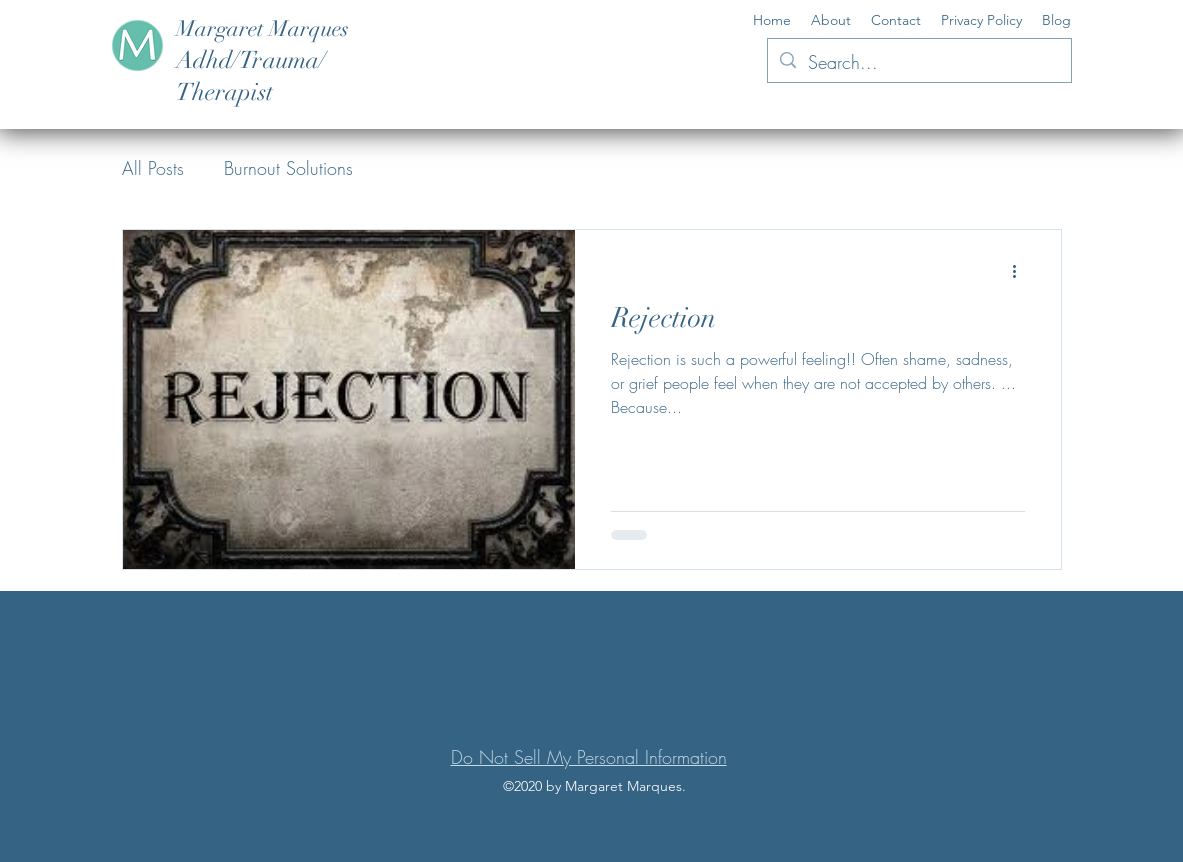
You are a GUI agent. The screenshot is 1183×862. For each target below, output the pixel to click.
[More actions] (1022, 271)
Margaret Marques (262, 28)
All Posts (153, 168)
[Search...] (918, 63)
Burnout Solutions (288, 168)
